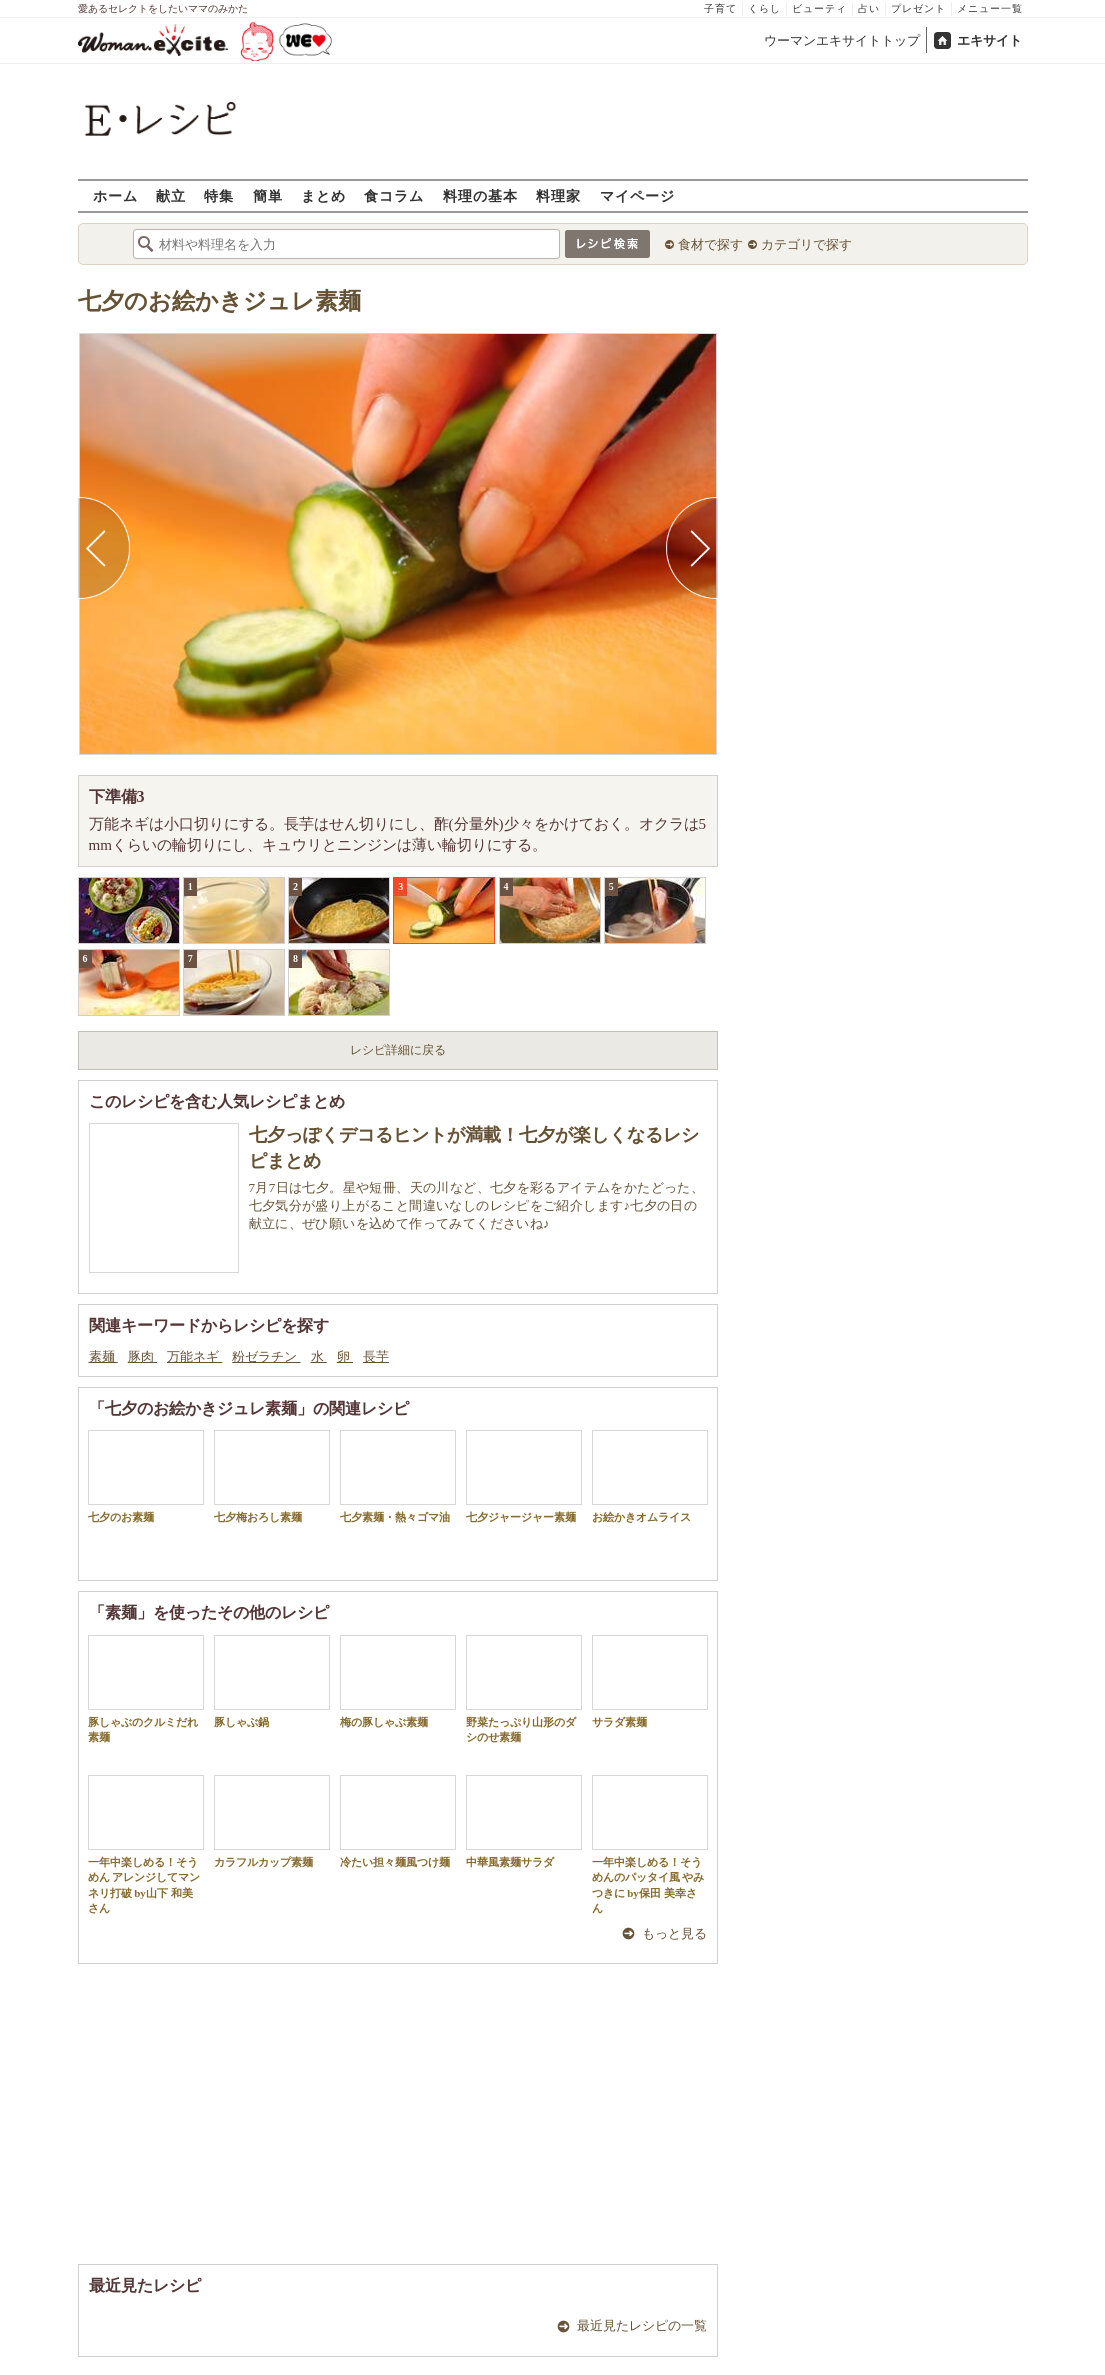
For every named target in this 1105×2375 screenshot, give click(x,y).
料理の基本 (480, 195)
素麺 (103, 1356)
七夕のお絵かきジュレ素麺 (219, 301)
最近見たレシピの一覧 (642, 2325)
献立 (171, 195)
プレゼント (918, 8)
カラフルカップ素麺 (272, 1821)
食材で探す (710, 244)
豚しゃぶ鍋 (272, 1681)
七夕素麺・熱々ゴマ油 (398, 1476)
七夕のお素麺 (146, 1476)
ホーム (115, 195)
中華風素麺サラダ (524, 1821)
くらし (764, 8)
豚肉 (142, 1356)
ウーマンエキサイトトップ (842, 40)
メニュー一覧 (990, 8)
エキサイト (989, 40)
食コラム (394, 195)
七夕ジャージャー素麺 (524, 1476)
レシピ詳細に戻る (398, 1050)
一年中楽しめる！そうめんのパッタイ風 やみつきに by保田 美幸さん (650, 1844)
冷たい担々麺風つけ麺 (398, 1821)
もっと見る (674, 1933)
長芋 (376, 1356)
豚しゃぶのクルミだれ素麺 (146, 1689)
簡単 (268, 195)
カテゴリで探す (806, 244)
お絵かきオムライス (650, 1476)
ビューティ (819, 8)
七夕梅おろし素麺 (272, 1476)
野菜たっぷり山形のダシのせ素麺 (524, 1689)
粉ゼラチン (266, 1356)
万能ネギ (194, 1356)
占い (869, 8)
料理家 (558, 195)
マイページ (637, 195)
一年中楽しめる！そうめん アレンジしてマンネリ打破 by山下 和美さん (146, 1844)
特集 (219, 195)
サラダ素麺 (650, 1681)
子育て (720, 8)
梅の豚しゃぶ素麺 (398, 1681)
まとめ (323, 195)
